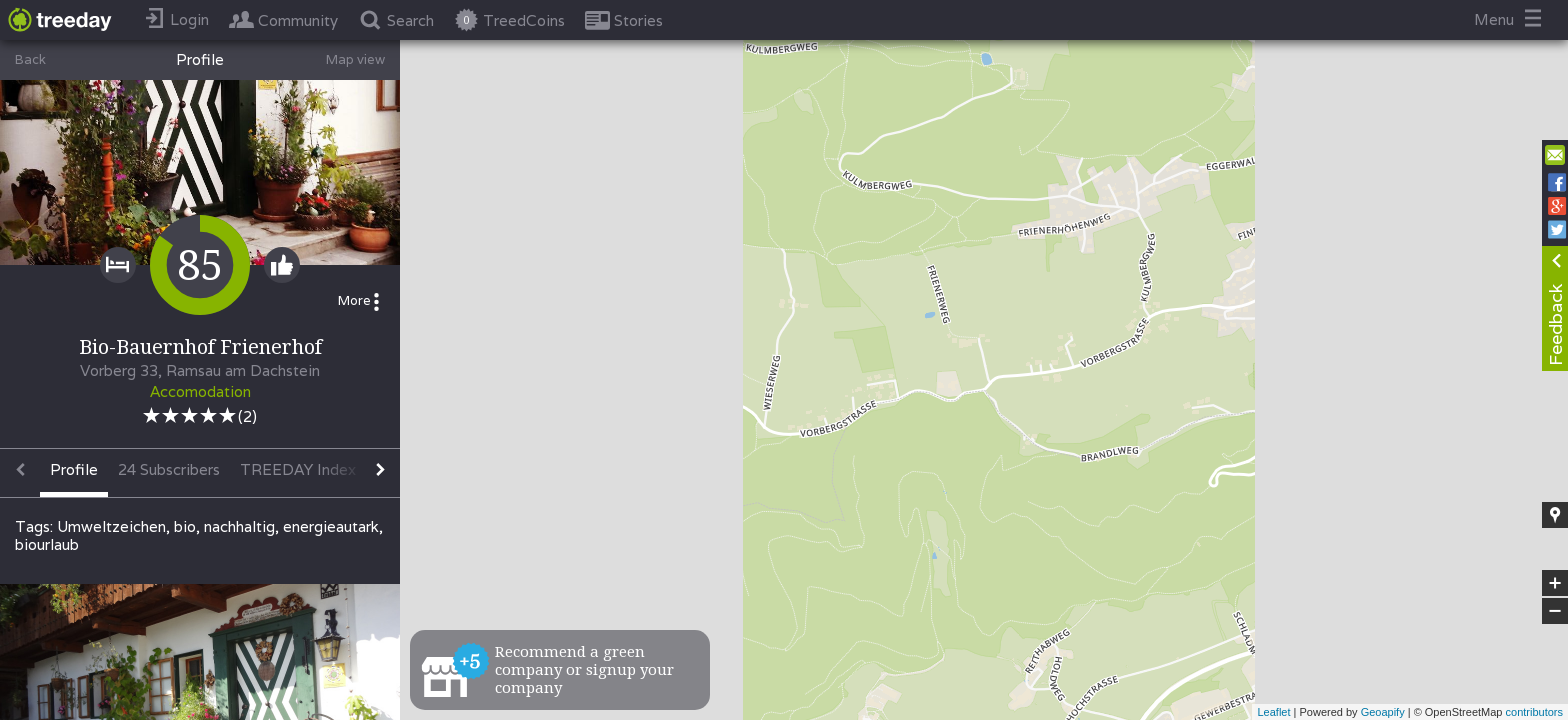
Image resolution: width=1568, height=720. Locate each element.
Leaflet (1273, 712)
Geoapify (1383, 712)
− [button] (1555, 611)
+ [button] (1555, 583)
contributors (1534, 712)
